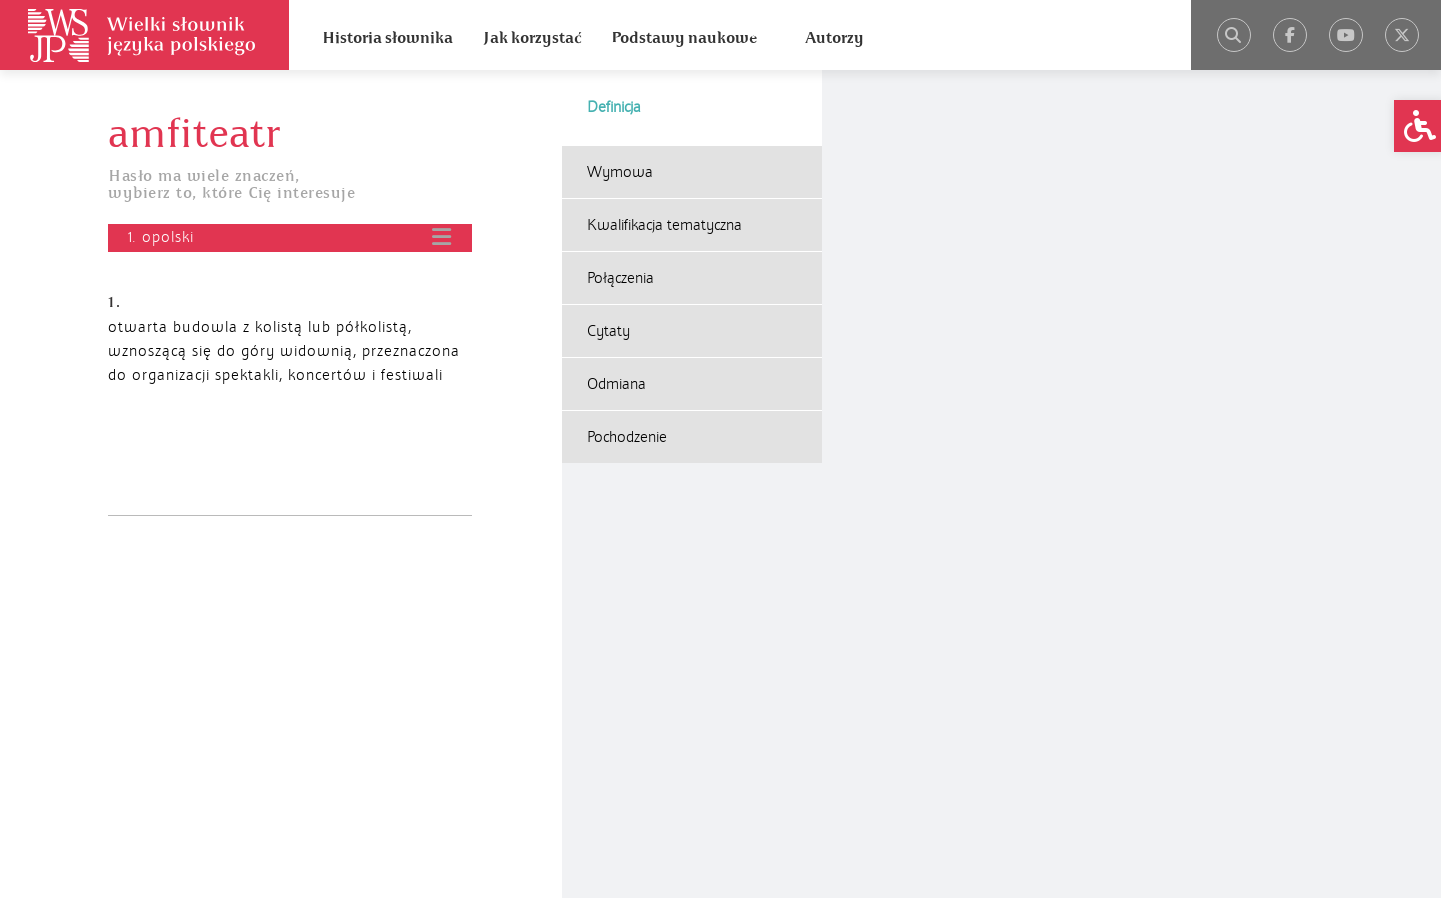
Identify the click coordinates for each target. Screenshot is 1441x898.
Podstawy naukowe (684, 38)
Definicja (614, 107)
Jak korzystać (532, 38)
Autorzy (834, 38)
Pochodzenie (627, 437)
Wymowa (620, 172)
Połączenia (620, 278)
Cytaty (608, 331)
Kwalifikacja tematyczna (664, 225)
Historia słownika (387, 38)
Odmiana (616, 384)
